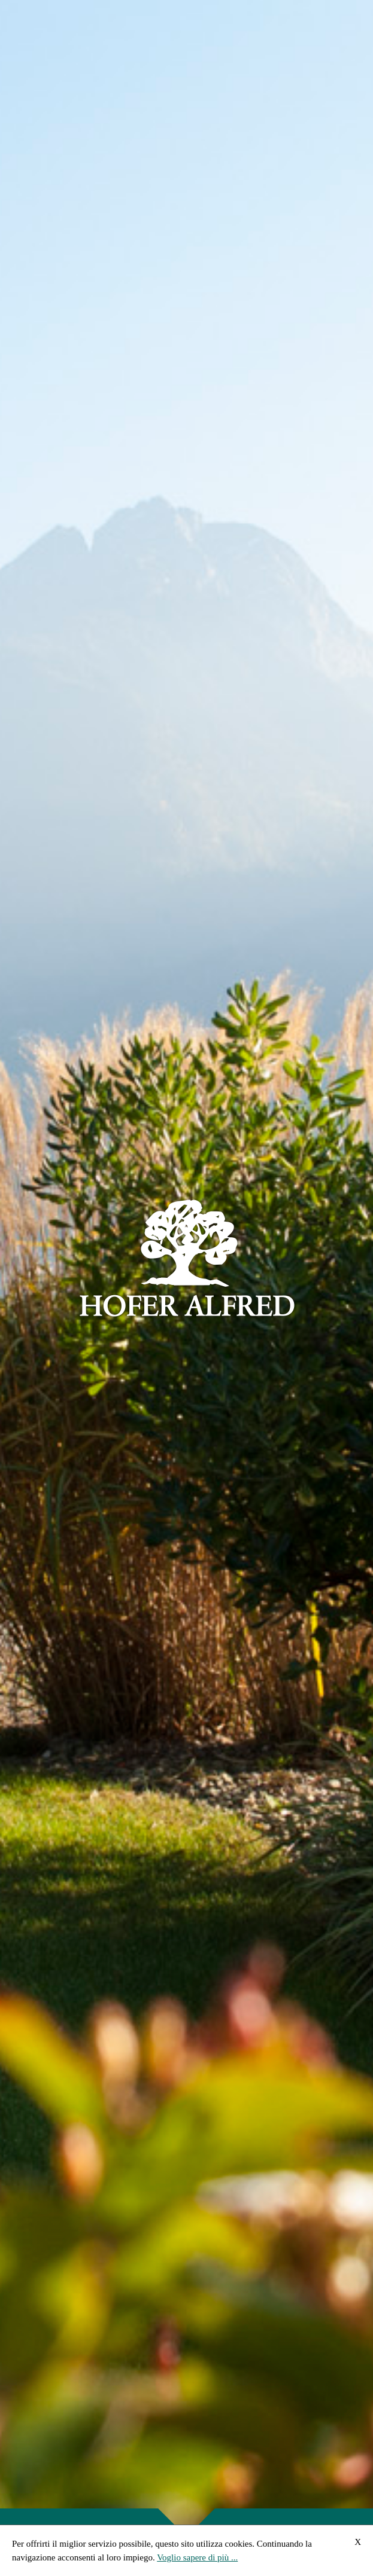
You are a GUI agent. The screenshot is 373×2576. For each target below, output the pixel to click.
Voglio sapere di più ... (197, 2557)
